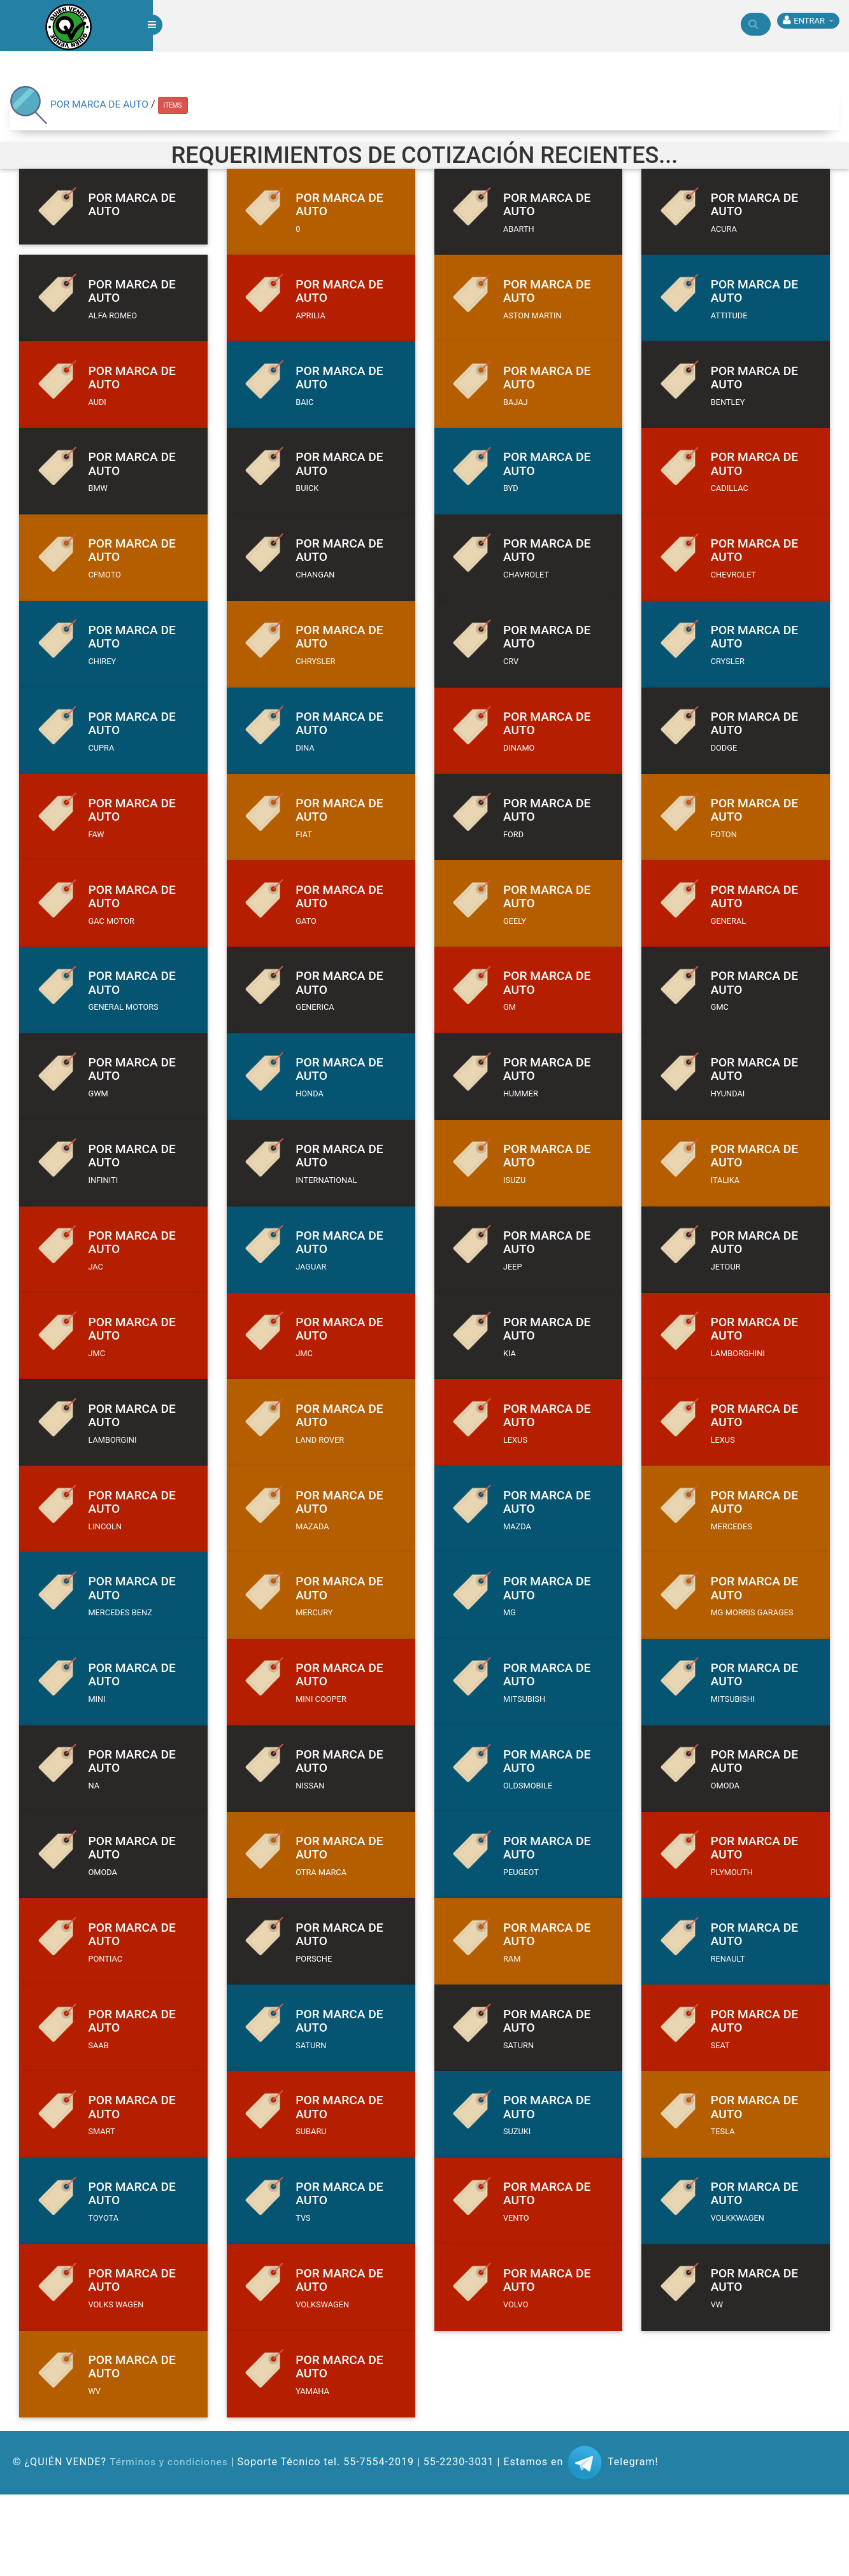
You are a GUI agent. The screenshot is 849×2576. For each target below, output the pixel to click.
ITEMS (175, 105)
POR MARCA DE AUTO (101, 104)
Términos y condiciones (170, 2543)
